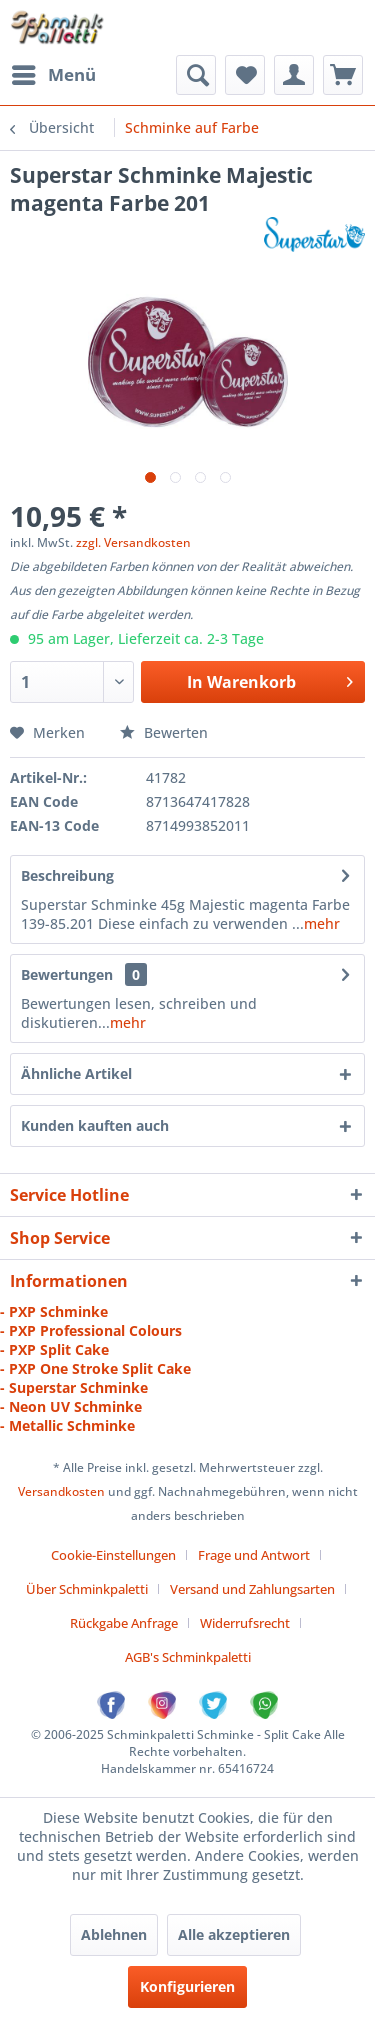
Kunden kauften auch (95, 1125)
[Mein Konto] (294, 75)
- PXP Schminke (54, 1311)
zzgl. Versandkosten (133, 542)
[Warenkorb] (343, 75)
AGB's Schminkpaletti (188, 1657)
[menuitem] (53, 75)
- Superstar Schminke (74, 1387)
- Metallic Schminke (67, 1425)
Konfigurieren (187, 1986)
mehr (322, 923)
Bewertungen (67, 974)
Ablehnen (114, 1934)
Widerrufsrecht (245, 1623)
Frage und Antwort (254, 1555)
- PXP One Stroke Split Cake (95, 1368)
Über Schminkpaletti (87, 1589)
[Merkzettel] (245, 75)
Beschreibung (67, 875)
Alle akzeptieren (234, 1934)
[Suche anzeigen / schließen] (196, 75)
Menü (54, 72)
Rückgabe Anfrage (124, 1623)
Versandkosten (61, 1491)
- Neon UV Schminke (71, 1406)
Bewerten (164, 732)
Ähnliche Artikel (76, 1073)
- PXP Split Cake (54, 1349)
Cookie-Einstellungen (113, 1555)
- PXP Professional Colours (91, 1330)
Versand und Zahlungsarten (252, 1589)
